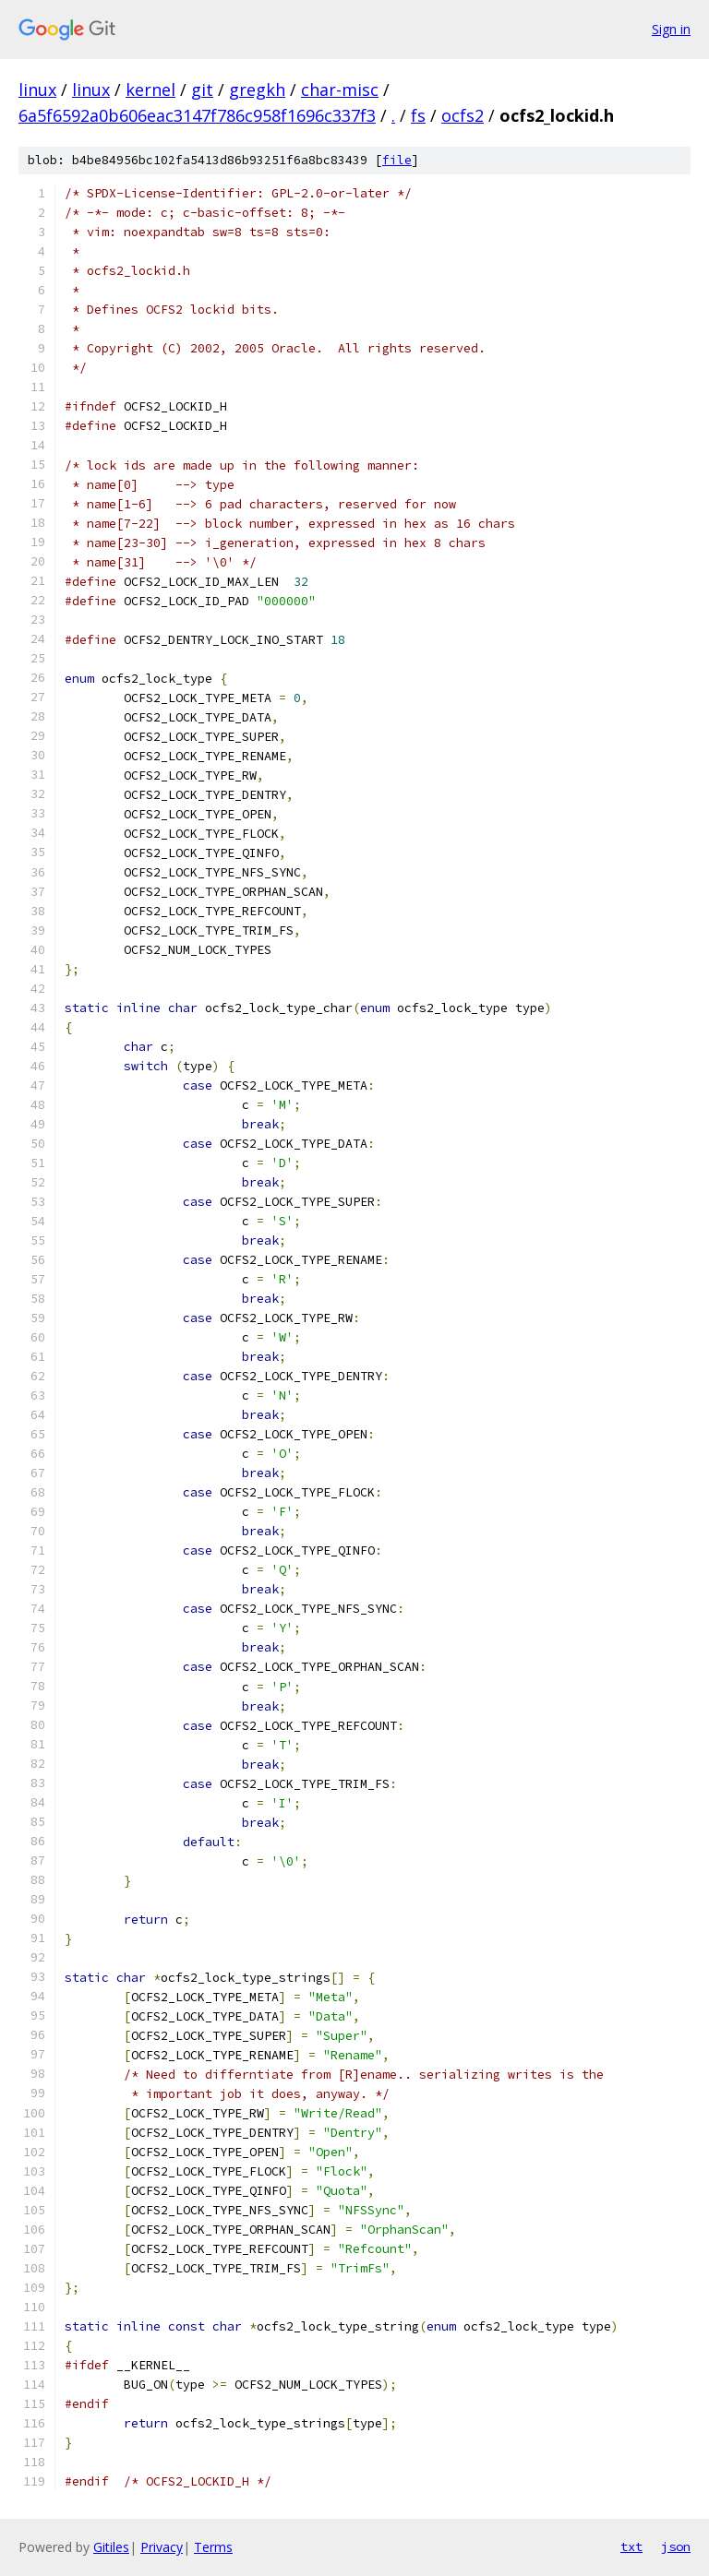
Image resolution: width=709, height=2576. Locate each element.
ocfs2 (462, 115)
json (676, 2546)
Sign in (671, 29)
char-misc (340, 89)
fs (418, 115)
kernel (150, 89)
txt (631, 2546)
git (202, 89)
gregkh (257, 89)
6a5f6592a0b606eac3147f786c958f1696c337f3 (197, 115)
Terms (213, 2547)
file (397, 160)
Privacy (161, 2547)
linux (37, 89)
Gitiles (111, 2547)
